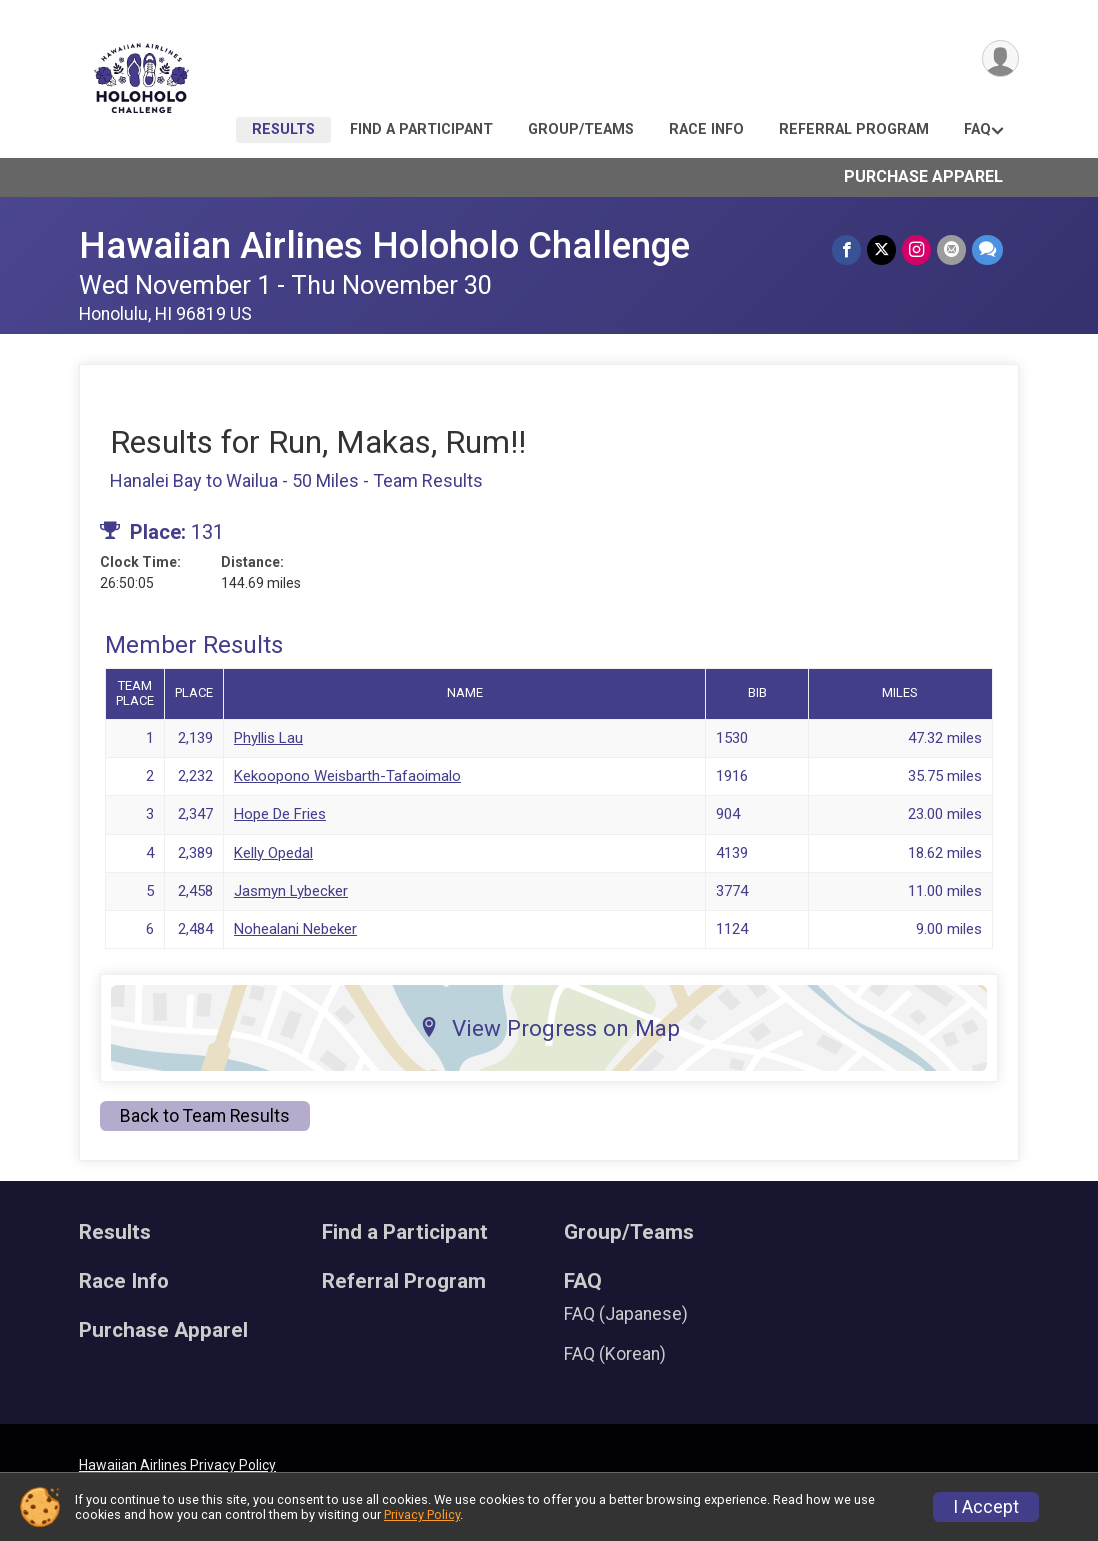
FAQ (977, 129)
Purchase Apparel (923, 176)
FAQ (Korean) (615, 1354)
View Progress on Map (549, 1028)
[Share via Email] (951, 249)
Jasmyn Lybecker (291, 891)
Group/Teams (581, 129)
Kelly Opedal (273, 853)
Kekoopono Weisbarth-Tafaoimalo (347, 776)
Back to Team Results (205, 1116)
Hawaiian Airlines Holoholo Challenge (384, 245)
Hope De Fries (280, 814)
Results (283, 129)
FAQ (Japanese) (626, 1314)
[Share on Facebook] (846, 249)
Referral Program (854, 129)
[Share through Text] (987, 249)
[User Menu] (1000, 58)
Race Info (706, 129)
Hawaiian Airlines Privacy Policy (177, 1465)
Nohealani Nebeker (295, 929)
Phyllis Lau (268, 738)
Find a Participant (421, 129)
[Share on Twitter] (881, 249)
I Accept (986, 1507)
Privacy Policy (422, 1514)
